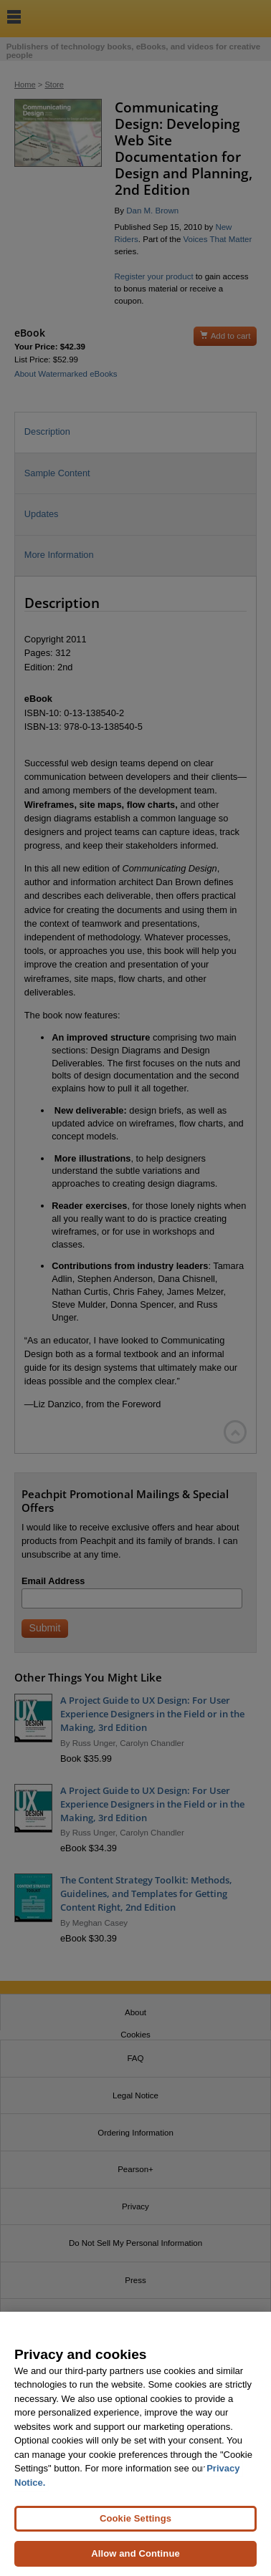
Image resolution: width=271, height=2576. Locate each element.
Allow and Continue (135, 2553)
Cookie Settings (135, 2518)
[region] (135, 2444)
